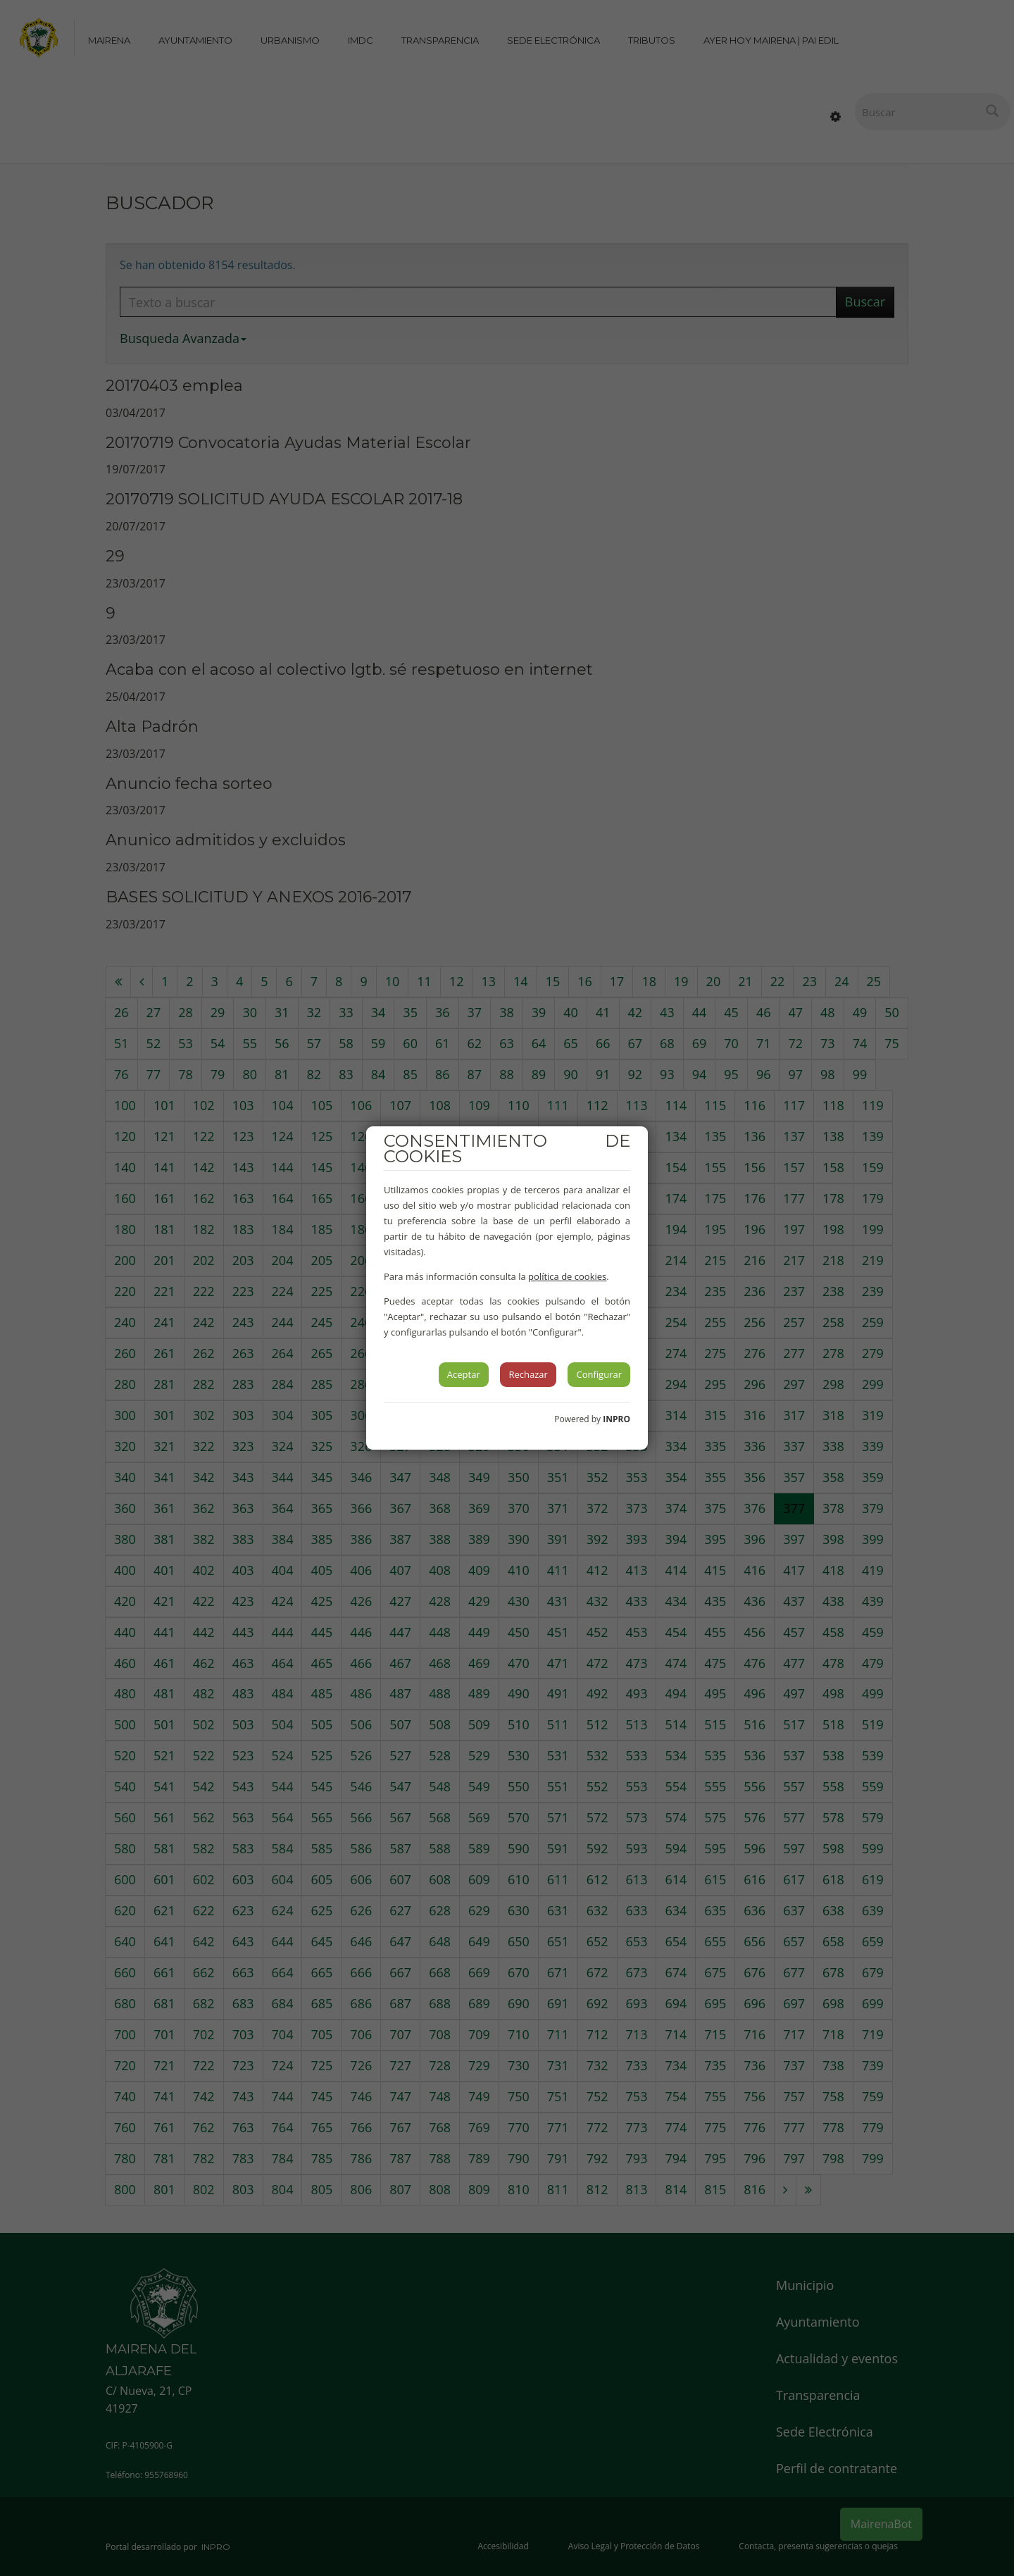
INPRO (616, 1419)
